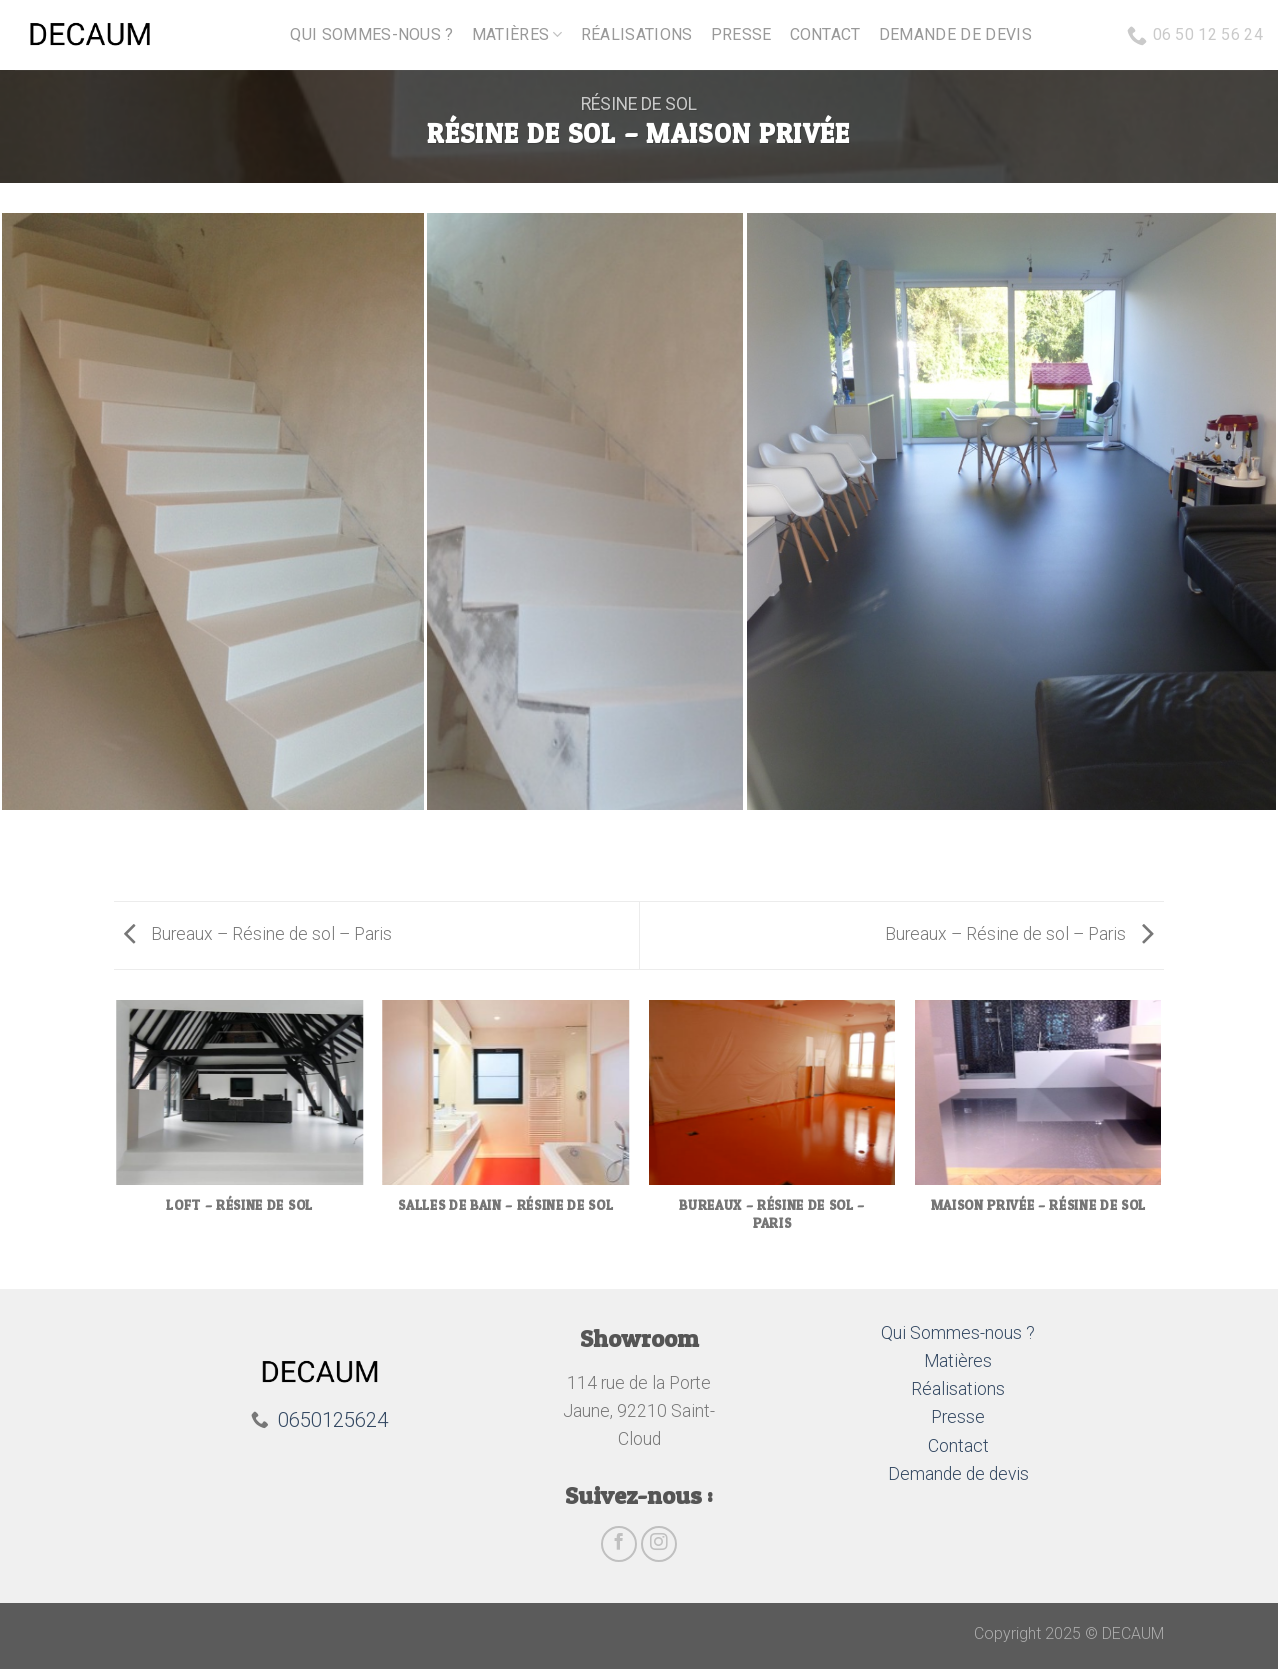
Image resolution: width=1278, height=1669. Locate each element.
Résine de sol (639, 104)
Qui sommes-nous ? (371, 34)
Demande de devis (955, 34)
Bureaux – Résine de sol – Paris (258, 934)
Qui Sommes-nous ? (958, 1333)
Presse (741, 34)
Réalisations (637, 34)
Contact (825, 34)
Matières (517, 35)
